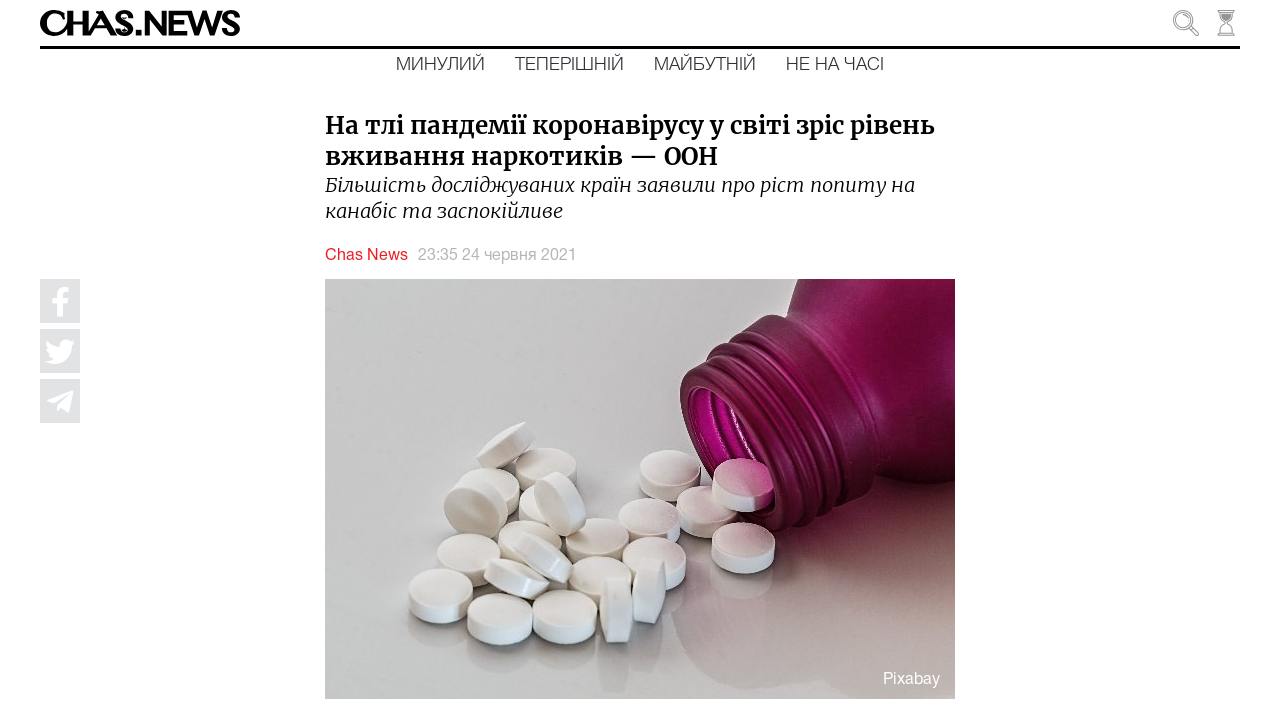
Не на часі (835, 65)
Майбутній (705, 65)
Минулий (440, 65)
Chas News (366, 256)
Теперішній (569, 65)
